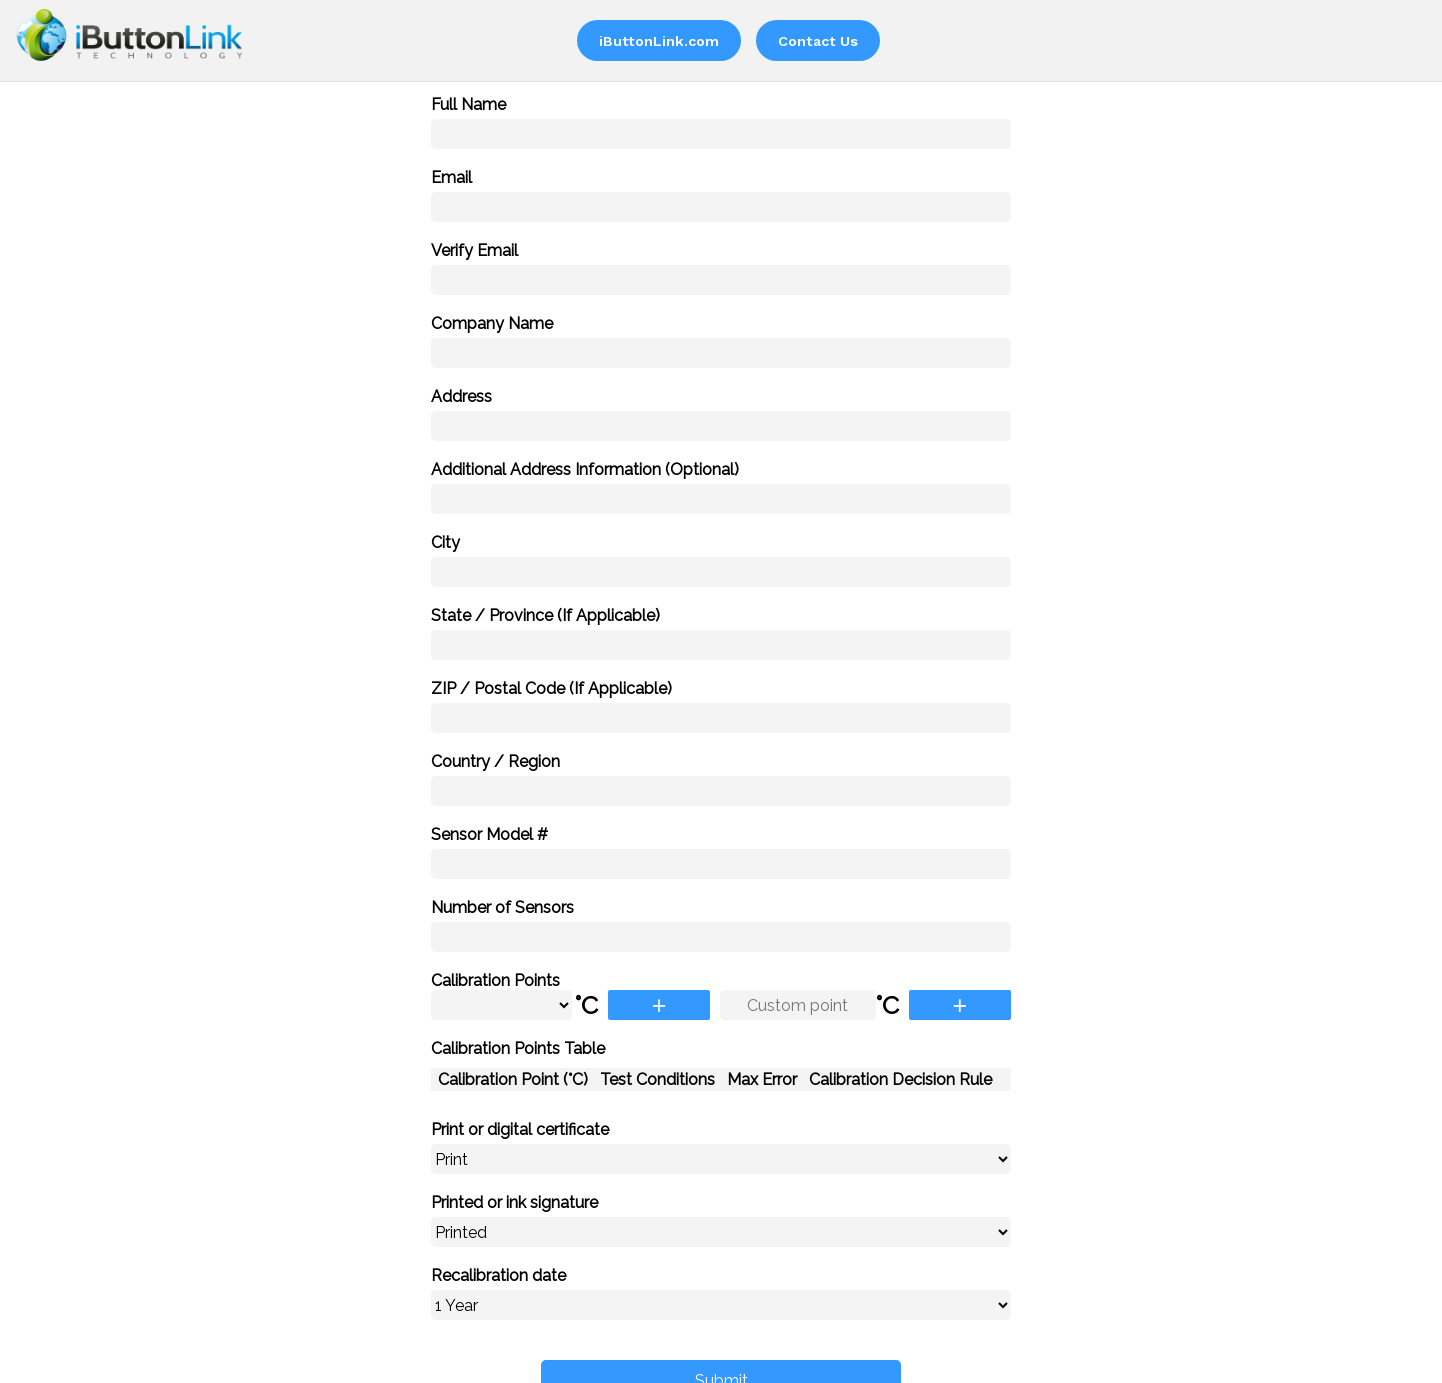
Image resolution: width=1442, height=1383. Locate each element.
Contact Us (818, 41)
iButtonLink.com (659, 41)
